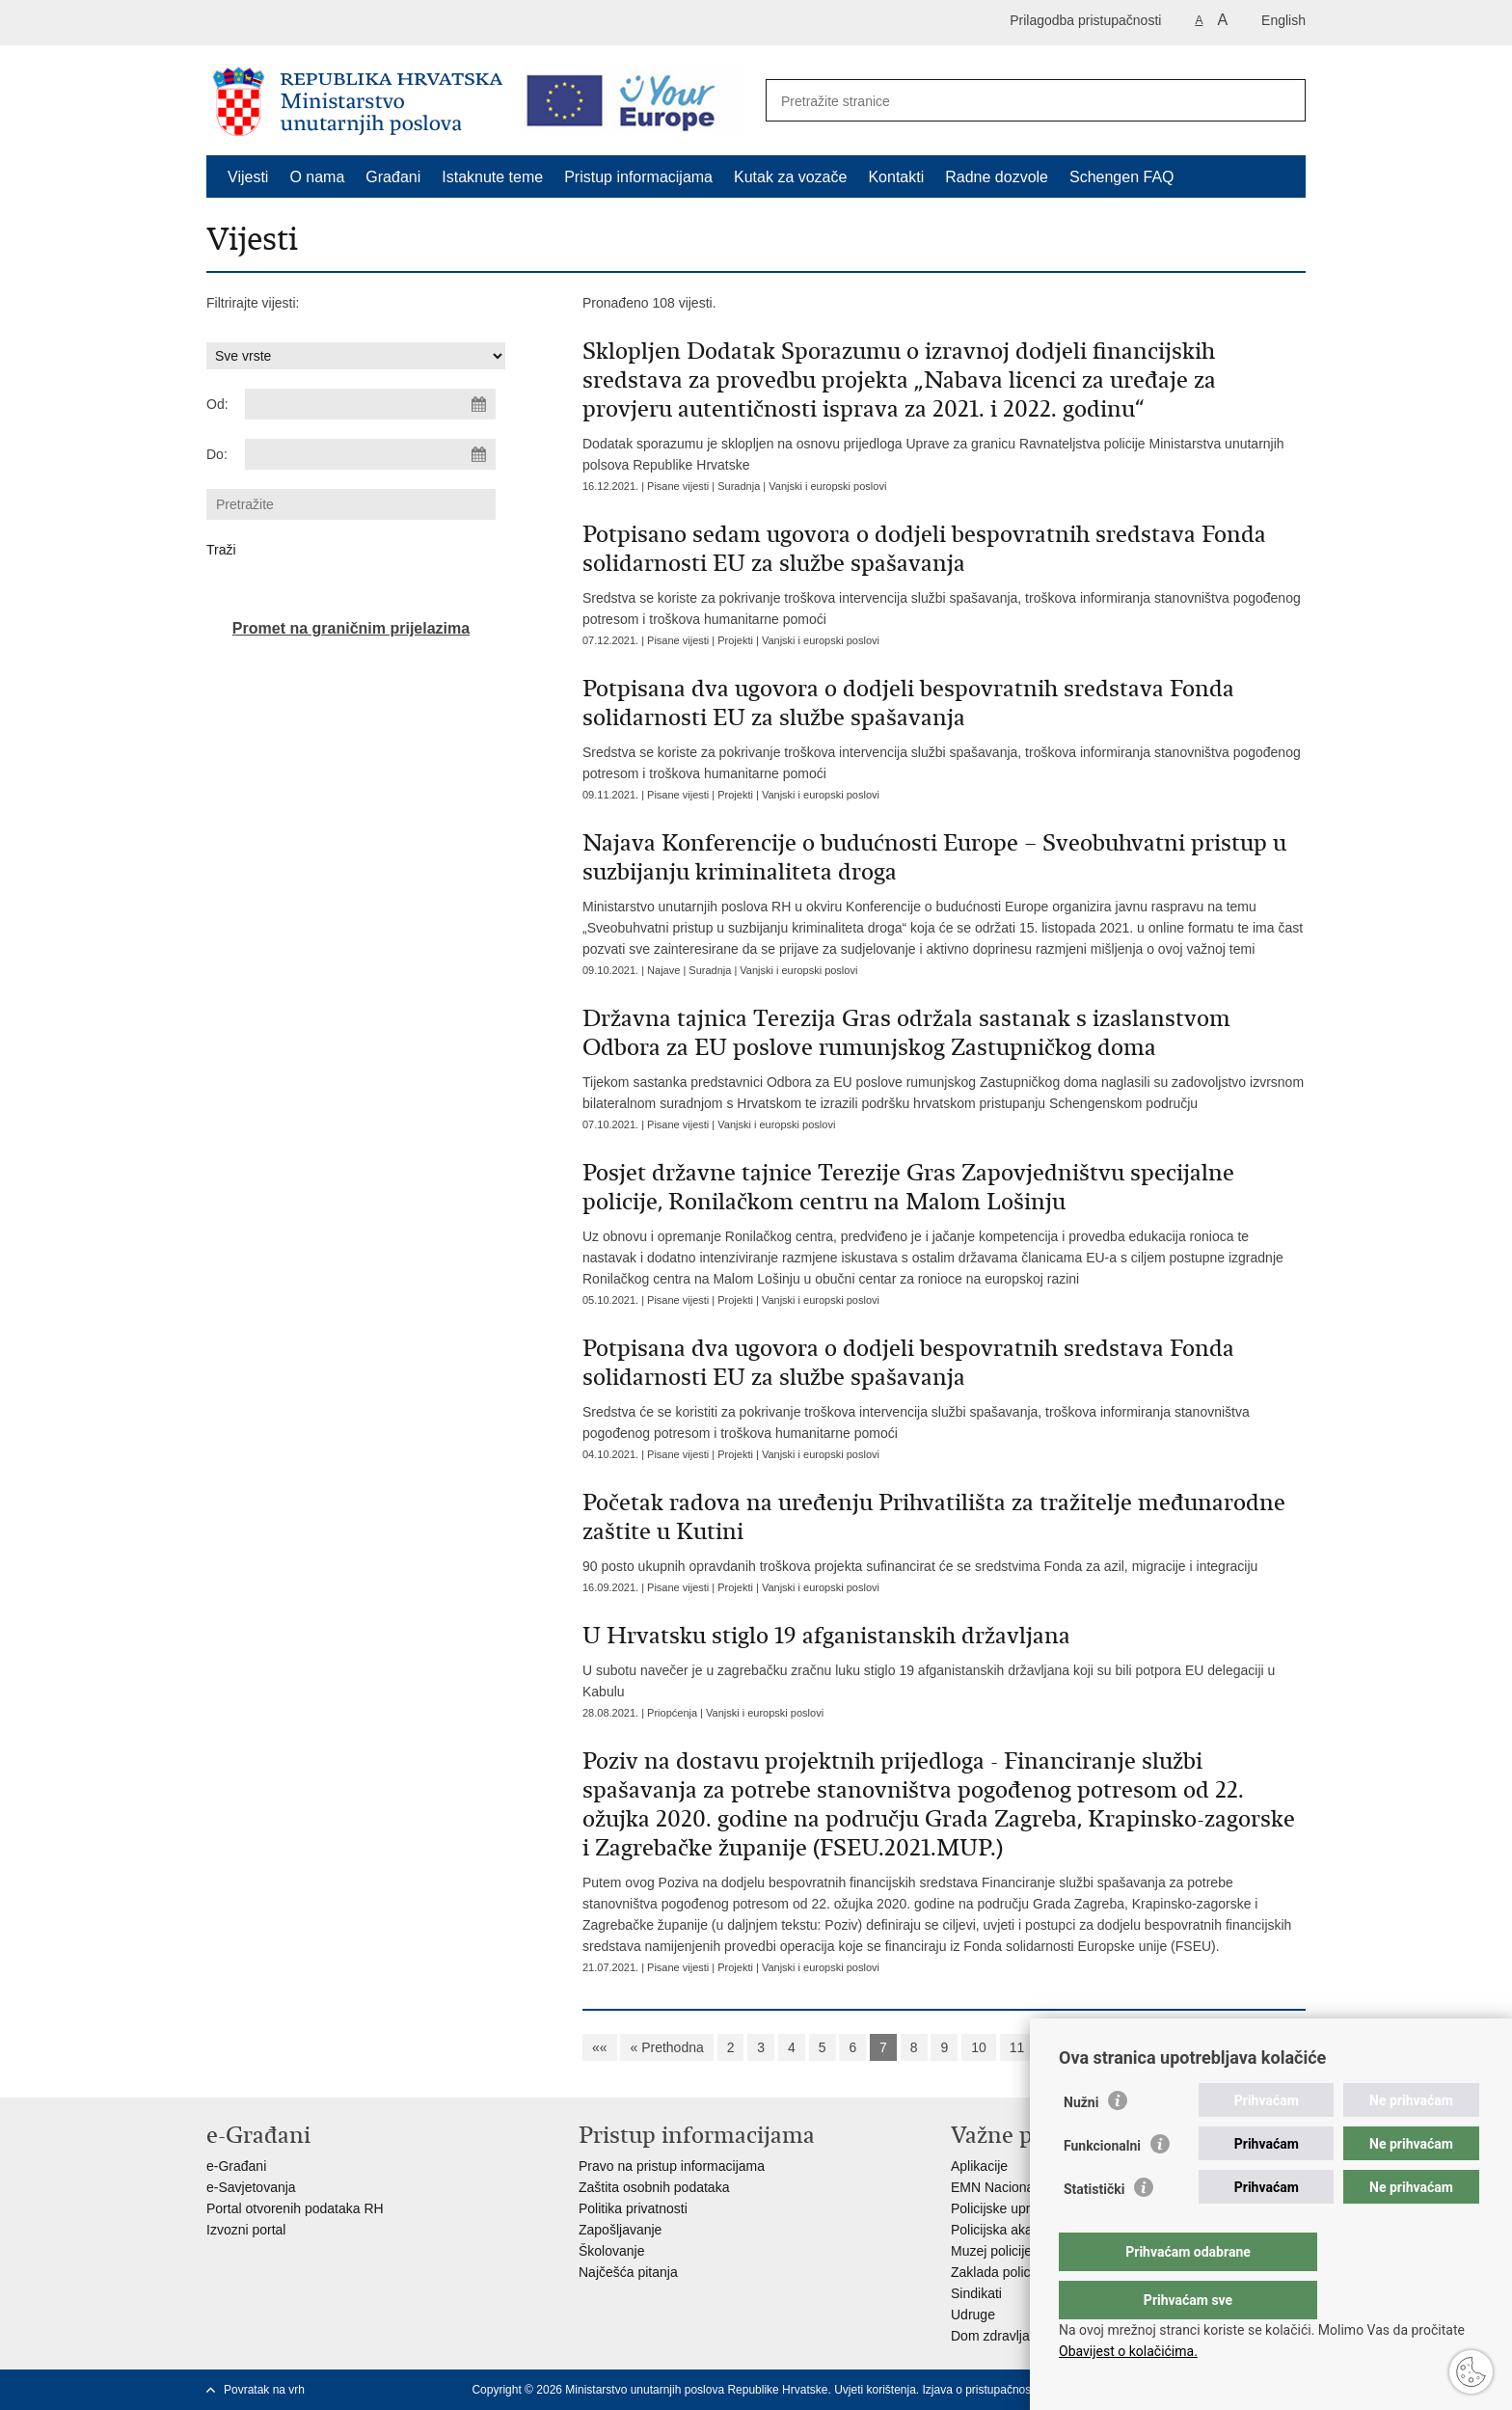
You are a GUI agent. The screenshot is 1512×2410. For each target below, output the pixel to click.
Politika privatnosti (633, 2208)
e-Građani (236, 2166)
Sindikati (976, 2293)
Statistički (1094, 2227)
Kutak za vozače (790, 177)
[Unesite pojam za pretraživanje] (1014, 101)
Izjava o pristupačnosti (980, 2389)
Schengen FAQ (1121, 177)
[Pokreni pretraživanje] (1280, 101)
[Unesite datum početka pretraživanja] (370, 404)
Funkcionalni (1102, 2184)
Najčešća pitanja (628, 2272)
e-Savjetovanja (251, 2187)
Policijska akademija (1011, 2229)
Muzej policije (991, 2251)
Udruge (973, 2314)
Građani (392, 177)
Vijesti (248, 177)
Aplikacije (979, 2166)
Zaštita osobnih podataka (654, 2187)
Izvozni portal (245, 2229)
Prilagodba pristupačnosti (1085, 20)
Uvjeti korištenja (875, 2389)
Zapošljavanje (620, 2229)
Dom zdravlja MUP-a (1013, 2335)
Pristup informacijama (638, 177)
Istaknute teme (492, 177)
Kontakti (896, 177)
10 (978, 2047)
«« (600, 2047)
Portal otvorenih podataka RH (295, 2208)
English (1283, 20)
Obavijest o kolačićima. (1128, 2351)
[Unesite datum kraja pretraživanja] (370, 454)
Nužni (1081, 2141)
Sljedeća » (1078, 2047)
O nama (316, 177)
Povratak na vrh (264, 2389)
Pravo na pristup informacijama (672, 2166)
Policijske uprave (1001, 2208)
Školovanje (612, 2251)
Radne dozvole (996, 177)
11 (1017, 2047)
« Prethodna (666, 2047)
